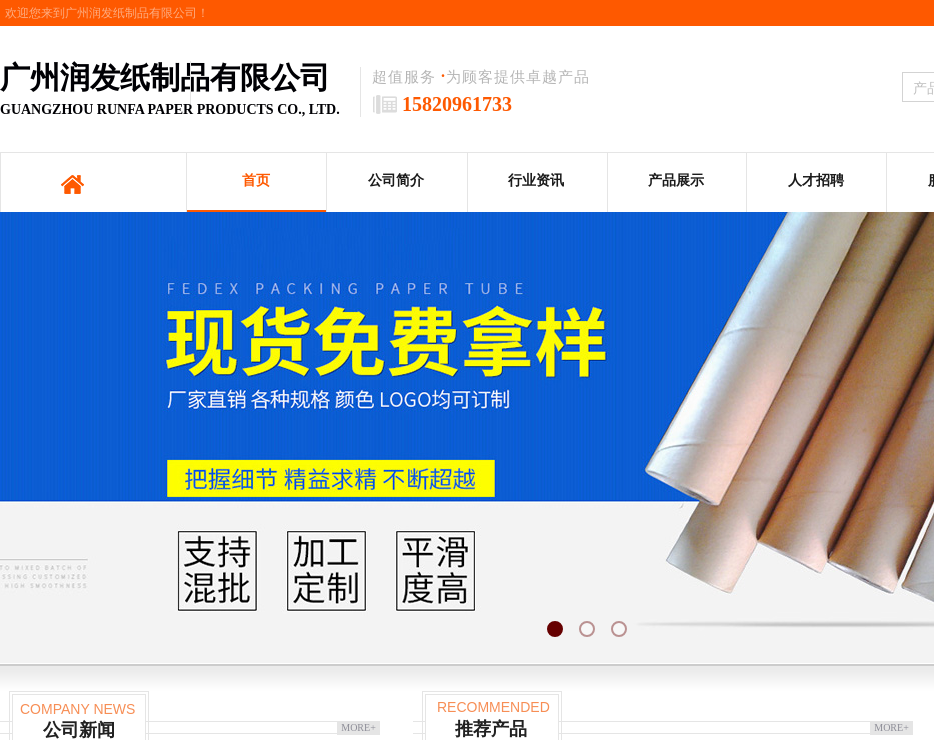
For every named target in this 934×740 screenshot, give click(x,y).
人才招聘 (816, 180)
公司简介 (396, 180)
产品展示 (676, 180)
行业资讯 (536, 180)
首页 (256, 180)
